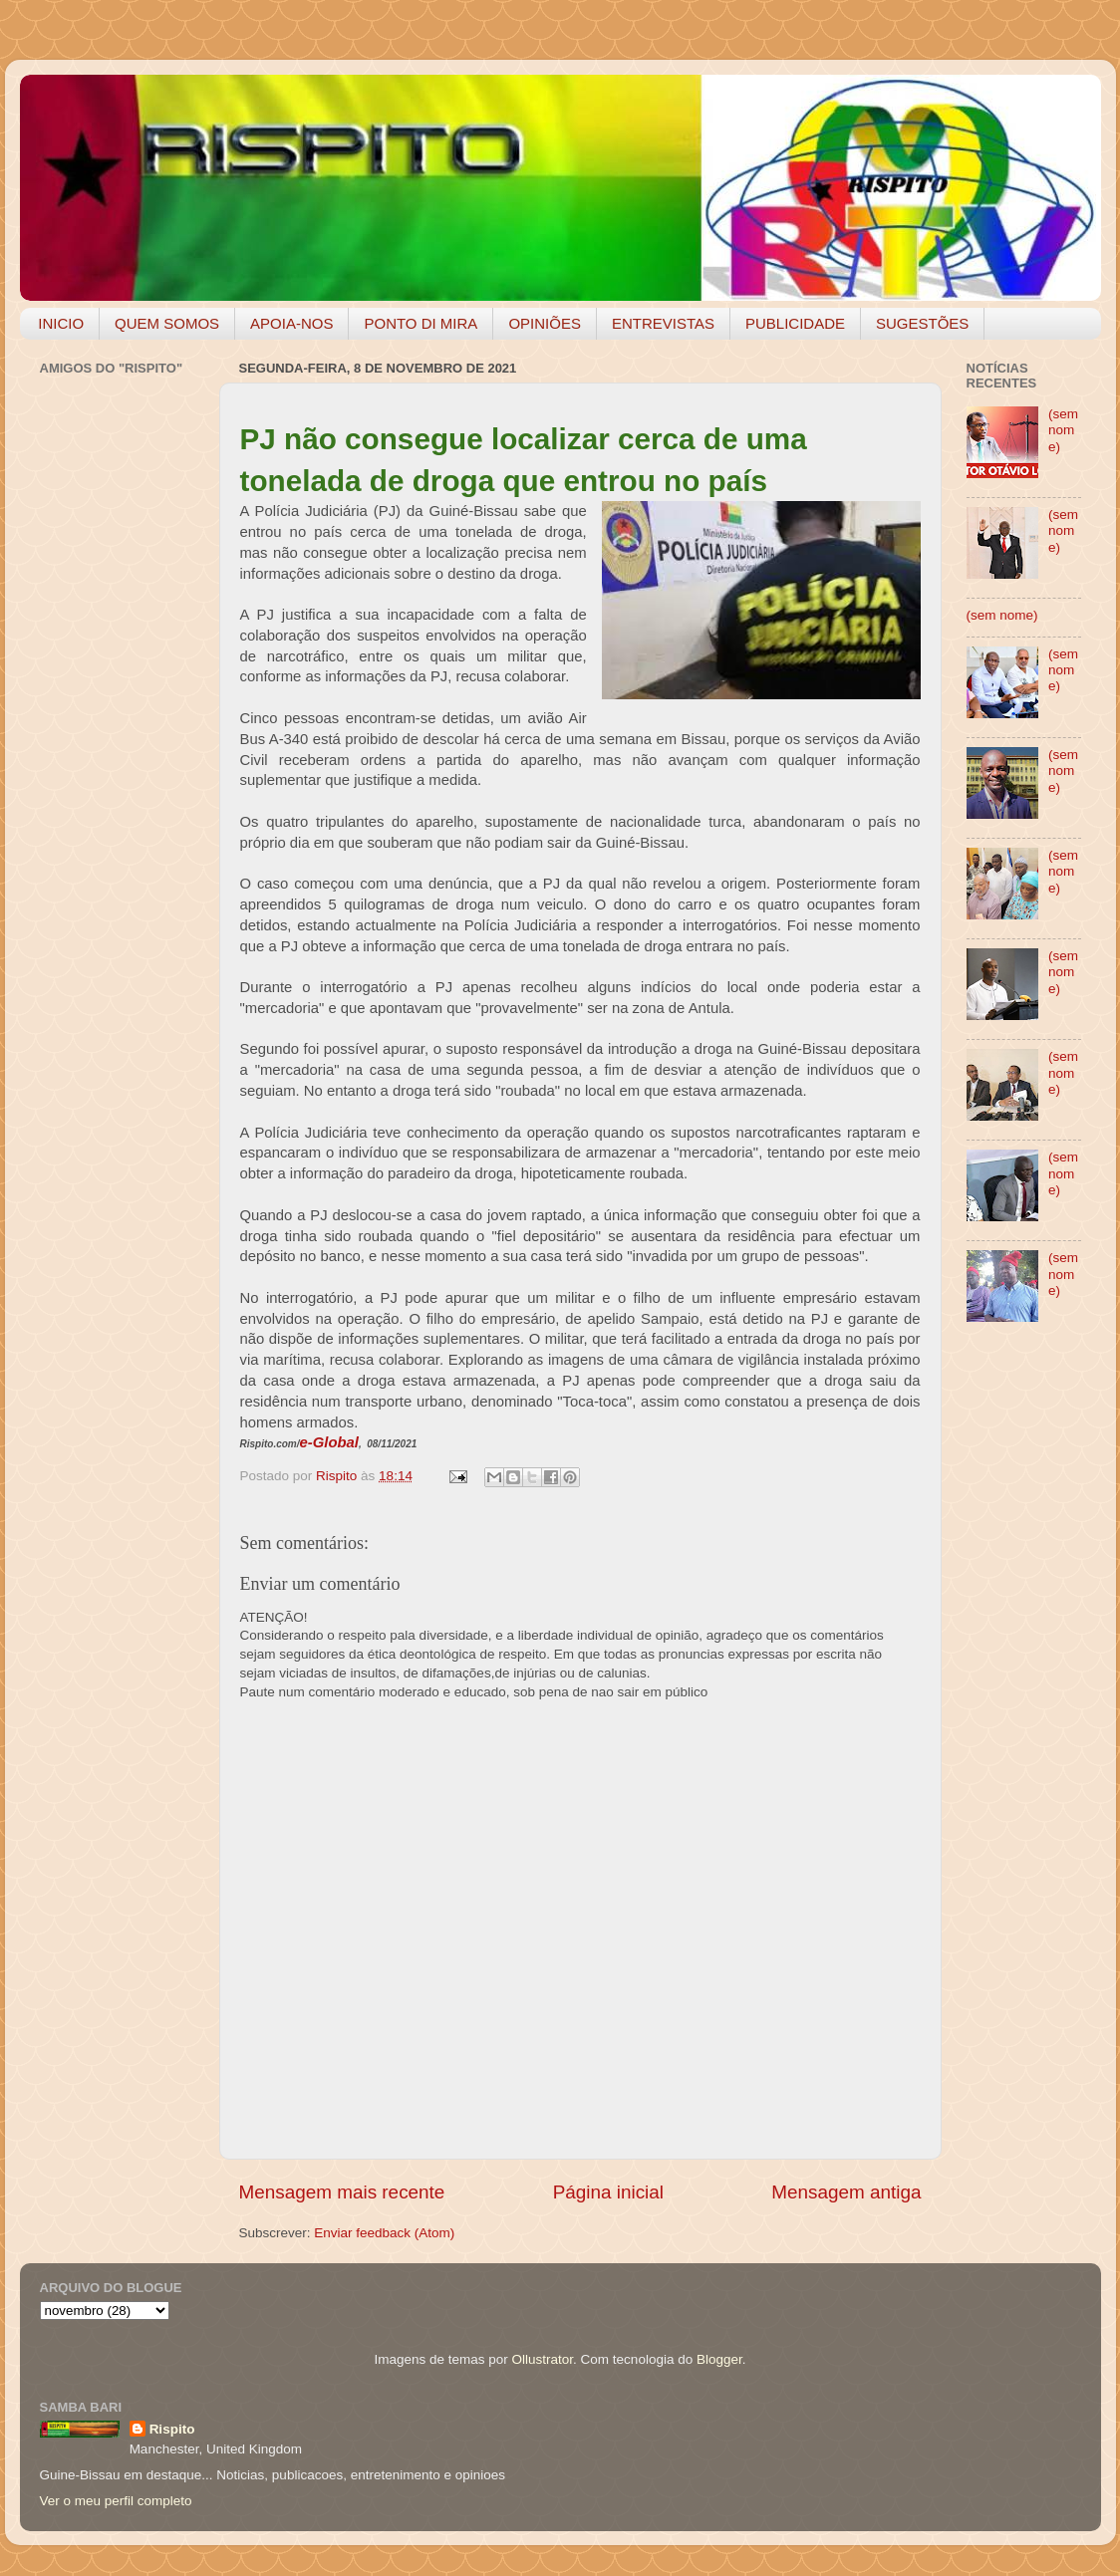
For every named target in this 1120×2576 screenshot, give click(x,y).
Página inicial (608, 2192)
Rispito (172, 2429)
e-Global (329, 1442)
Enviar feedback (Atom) (384, 2232)
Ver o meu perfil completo (116, 2500)
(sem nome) (1063, 429)
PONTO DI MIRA (420, 323)
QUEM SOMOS (167, 323)
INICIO (61, 323)
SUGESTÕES (922, 323)
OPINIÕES (544, 323)
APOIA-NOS (291, 323)
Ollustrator (543, 2359)
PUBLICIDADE (795, 323)
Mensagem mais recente (342, 2192)
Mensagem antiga (846, 2192)
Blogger (719, 2359)
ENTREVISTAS (663, 323)
